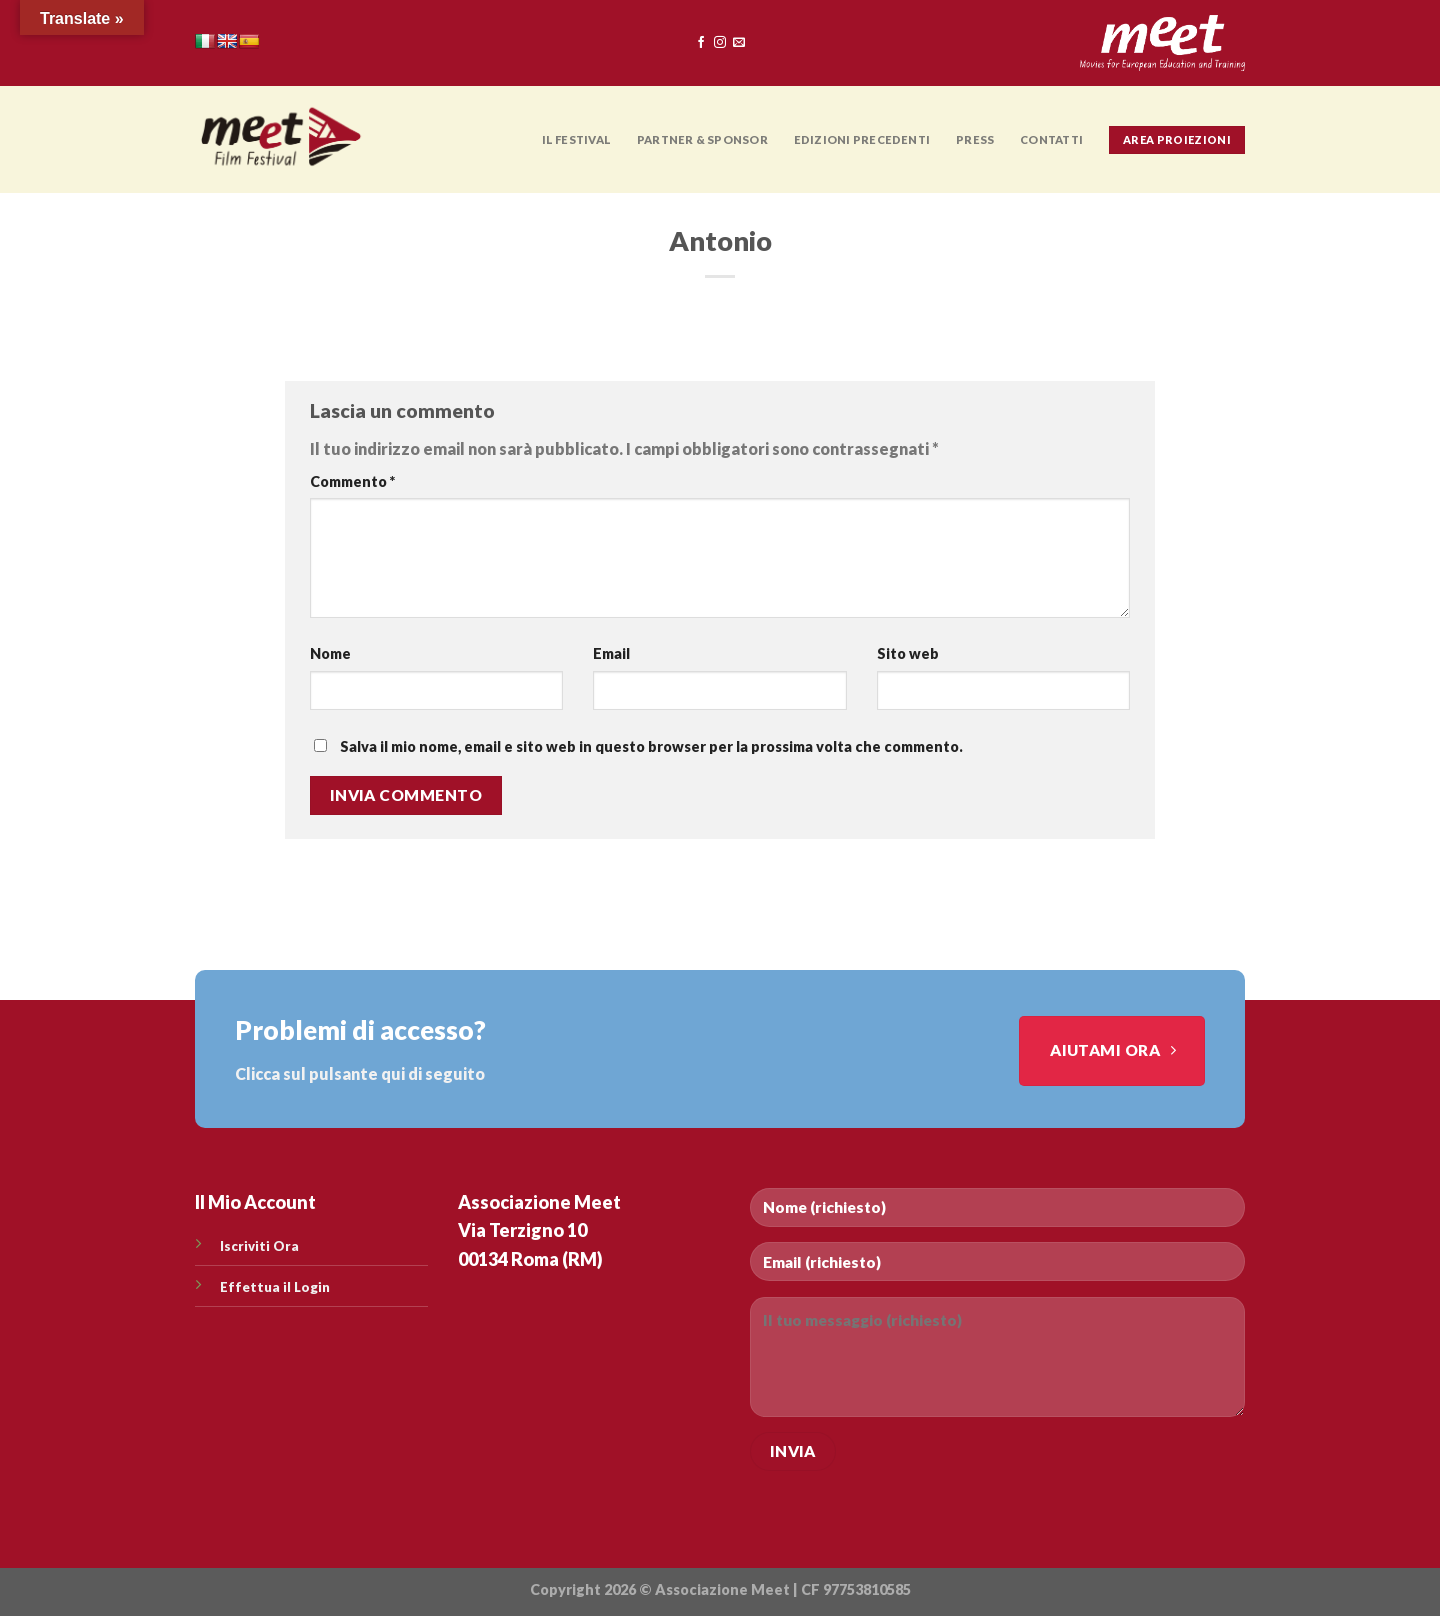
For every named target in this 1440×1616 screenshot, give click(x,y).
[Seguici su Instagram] (720, 43)
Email (611, 653)
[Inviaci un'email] (739, 43)
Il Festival (576, 139)
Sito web (908, 653)
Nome (330, 653)
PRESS (975, 139)
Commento (352, 481)
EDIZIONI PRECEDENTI (862, 139)
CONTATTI (1051, 139)
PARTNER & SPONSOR (702, 139)
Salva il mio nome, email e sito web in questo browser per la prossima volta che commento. (651, 746)
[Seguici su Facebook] (701, 43)
